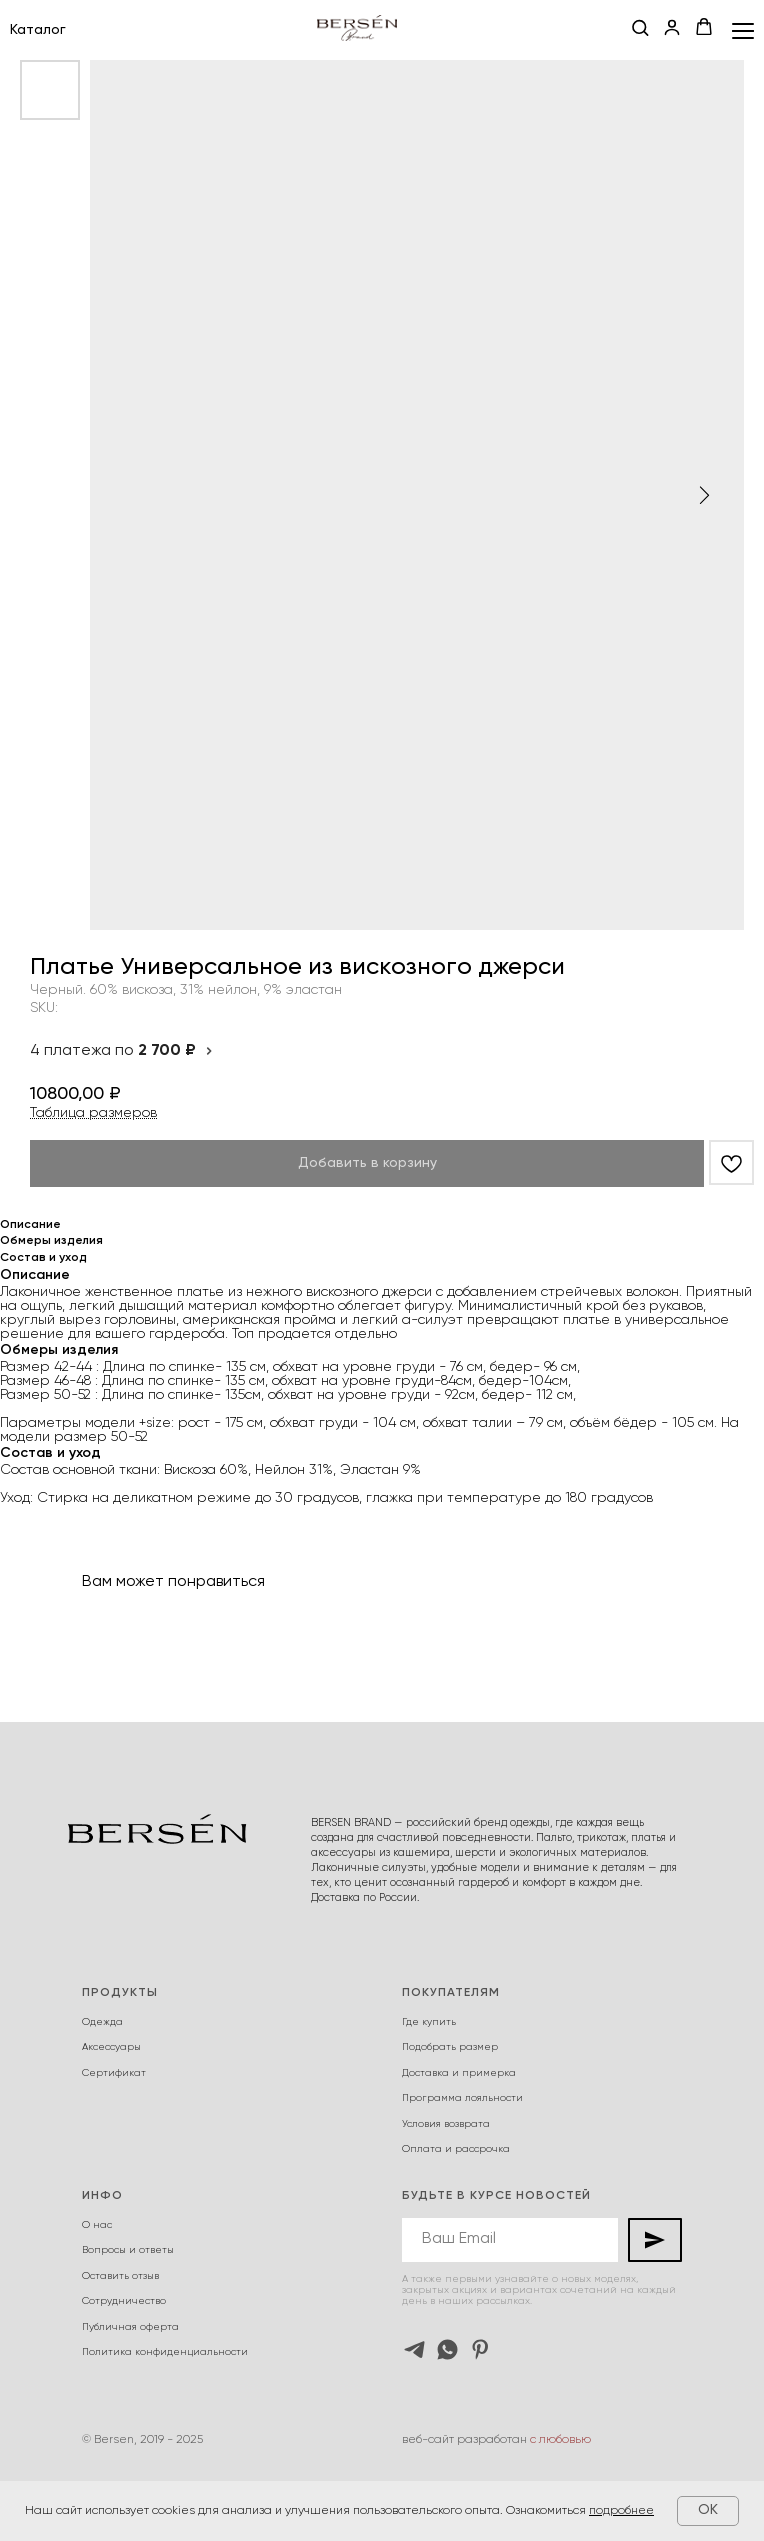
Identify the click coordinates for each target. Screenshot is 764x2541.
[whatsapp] (447, 2349)
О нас (97, 2225)
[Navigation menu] (743, 30)
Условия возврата (446, 2124)
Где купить (429, 2022)
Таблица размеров (93, 1113)
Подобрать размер (450, 2047)
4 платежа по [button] (122, 1051)
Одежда (102, 2022)
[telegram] (414, 2349)
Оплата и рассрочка (456, 2149)
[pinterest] (480, 2349)
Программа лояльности (462, 2098)
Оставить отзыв (120, 2276)
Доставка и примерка (459, 2073)
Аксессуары (111, 2047)
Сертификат (114, 2073)
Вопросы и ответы (128, 2250)
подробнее (621, 2511)
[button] (640, 29)
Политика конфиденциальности (165, 2352)
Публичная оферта (130, 2327)
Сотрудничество (124, 2301)
